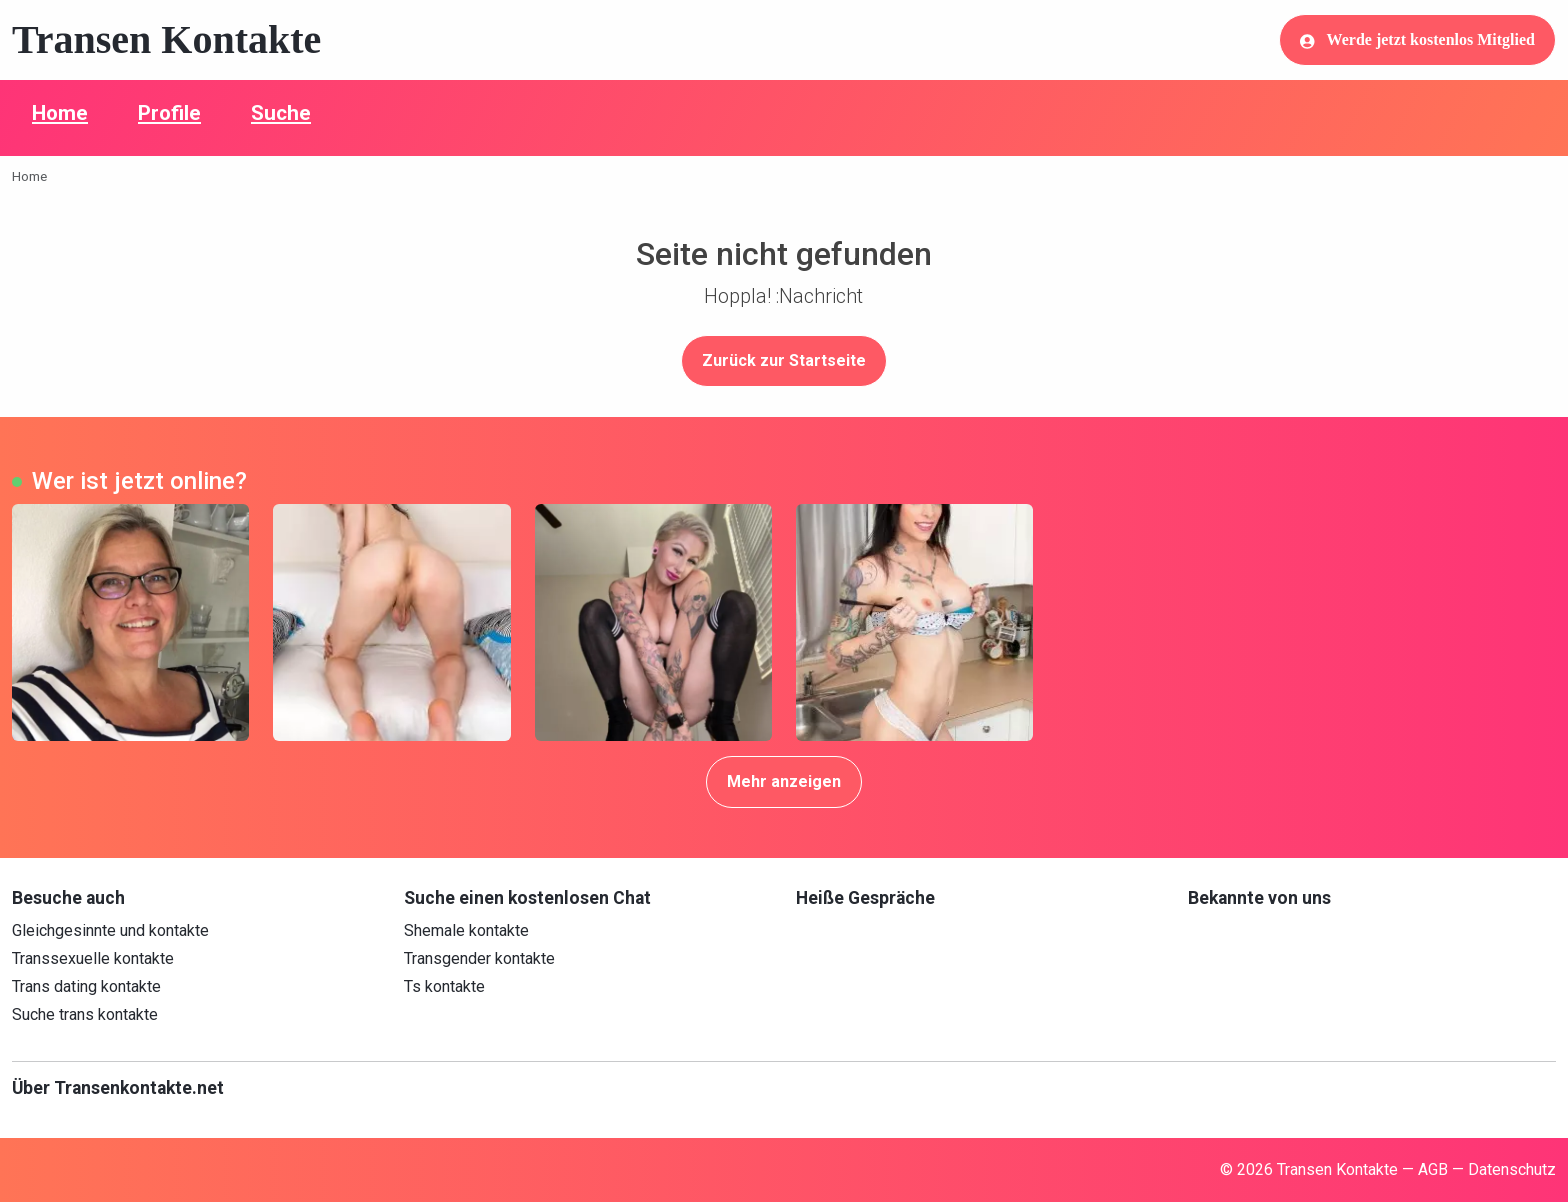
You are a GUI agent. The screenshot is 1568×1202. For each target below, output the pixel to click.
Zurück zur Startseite (784, 360)
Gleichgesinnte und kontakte (110, 930)
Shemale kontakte (466, 930)
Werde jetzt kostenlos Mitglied (1417, 40)
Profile (169, 113)
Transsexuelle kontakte (93, 958)
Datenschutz (1512, 1169)
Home (60, 113)
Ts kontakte (444, 986)
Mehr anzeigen (784, 781)
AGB (1433, 1169)
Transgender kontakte (479, 958)
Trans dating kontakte (86, 986)
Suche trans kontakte (85, 1014)
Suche (281, 113)
